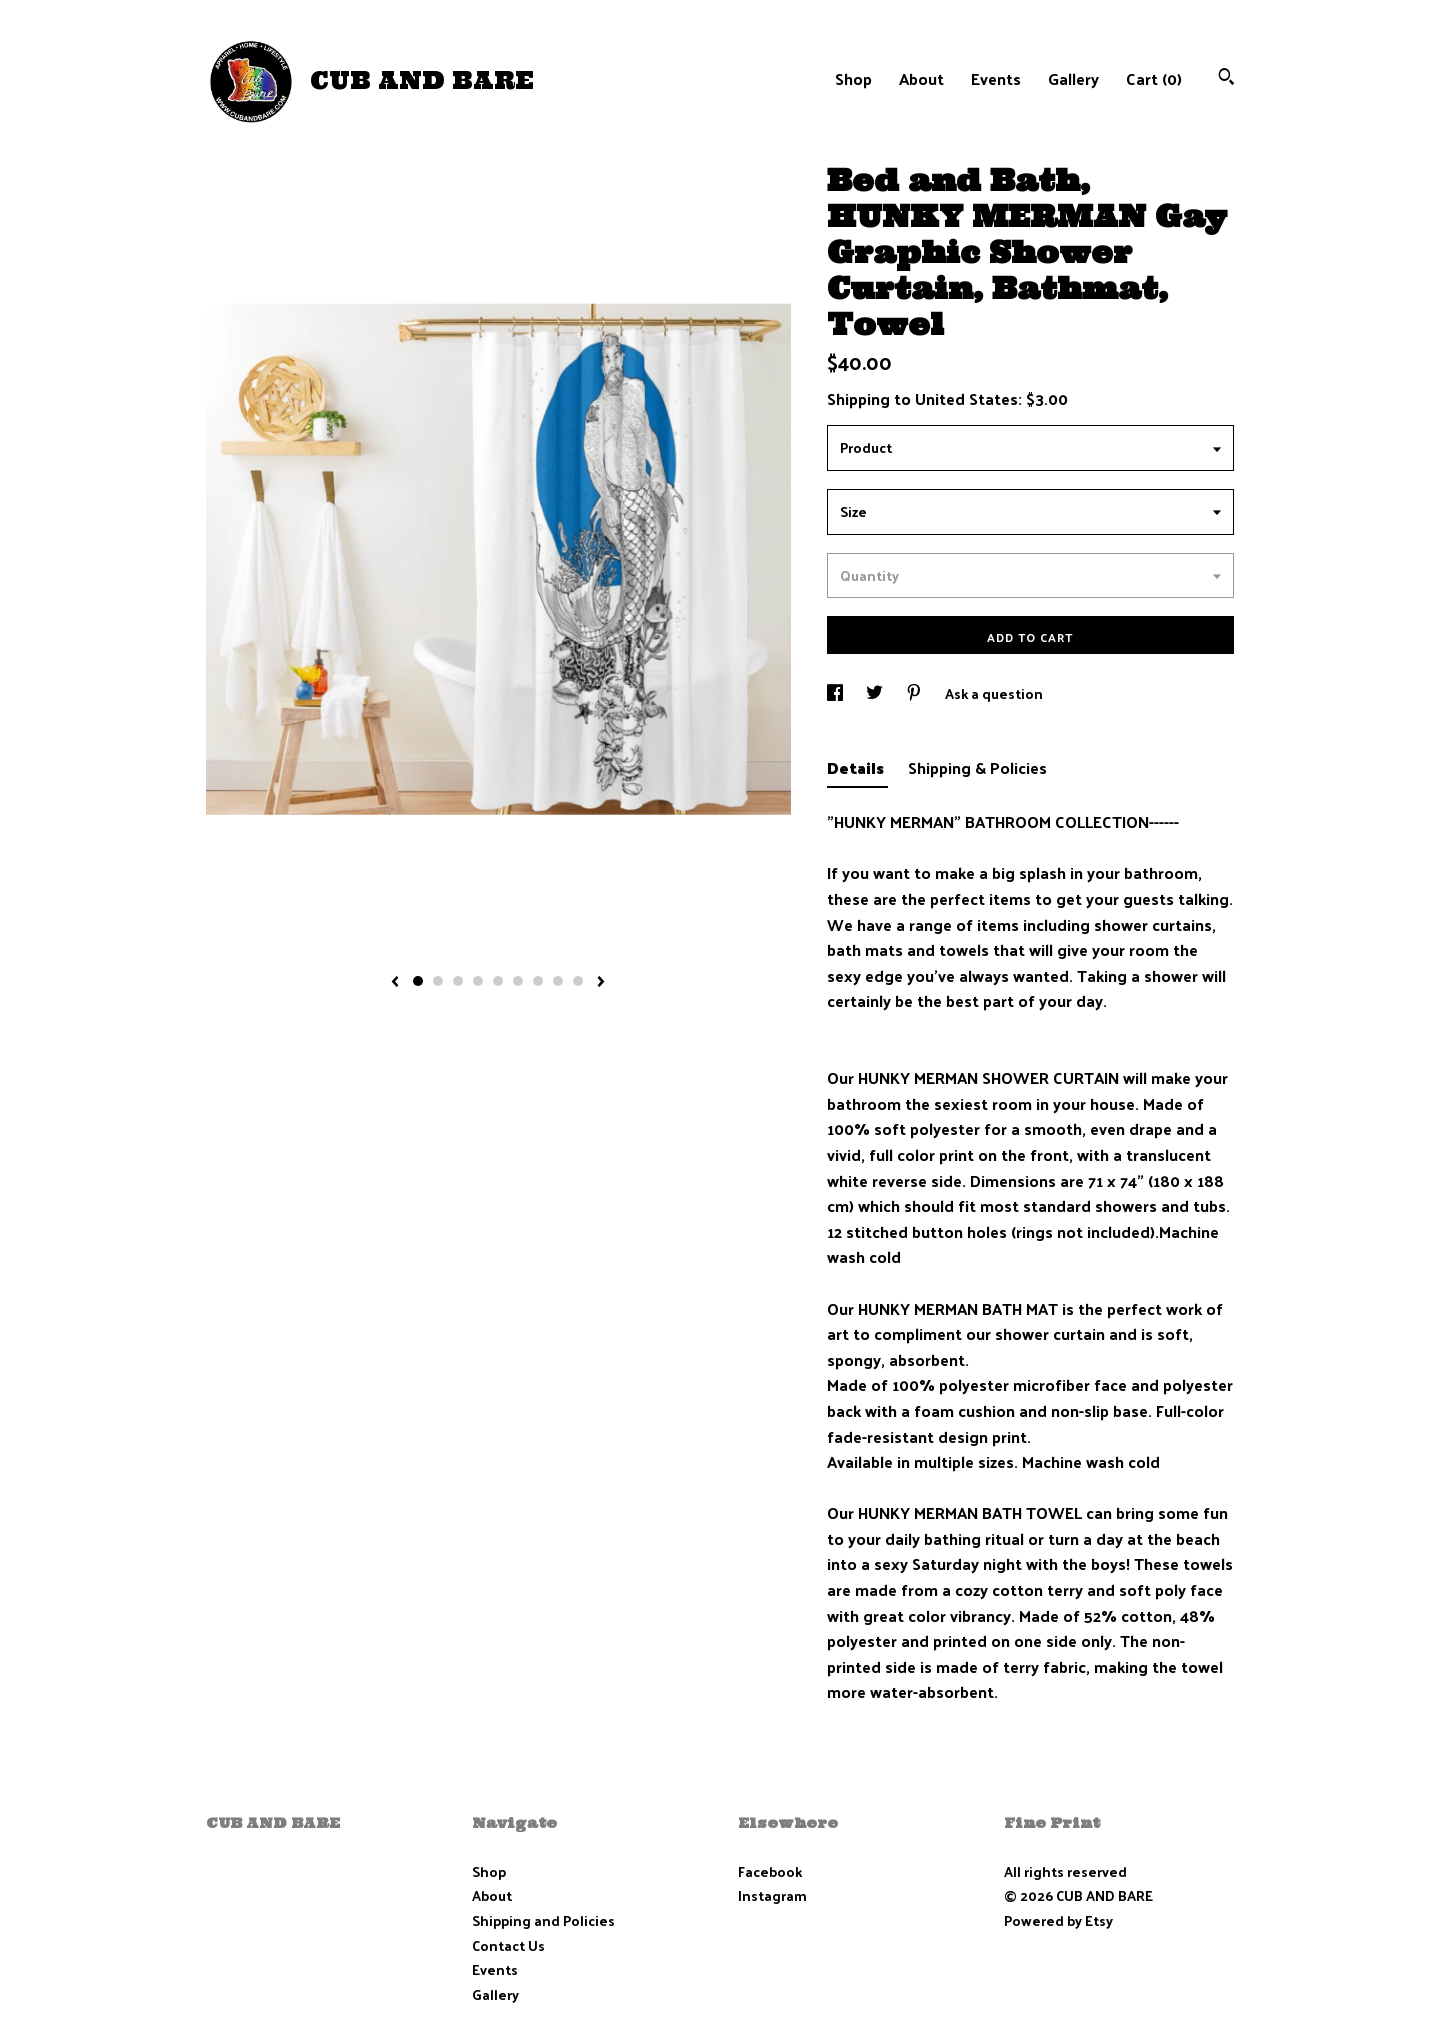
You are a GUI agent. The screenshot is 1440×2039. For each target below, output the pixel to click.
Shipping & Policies (977, 767)
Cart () (1154, 78)
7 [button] (538, 981)
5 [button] (498, 981)
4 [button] (478, 981)
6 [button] (518, 981)
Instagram (772, 1895)
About (921, 78)
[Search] (1226, 78)
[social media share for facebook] (836, 693)
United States (966, 398)
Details (857, 767)
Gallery (1073, 78)
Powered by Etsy (1058, 1920)
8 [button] (558, 981)
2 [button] (438, 981)
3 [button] (458, 981)
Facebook (770, 1871)
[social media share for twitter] (876, 693)
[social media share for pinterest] (915, 693)
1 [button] (418, 981)
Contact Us (508, 1945)
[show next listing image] (601, 983)
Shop (853, 78)
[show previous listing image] (395, 983)
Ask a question (994, 693)
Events (996, 78)
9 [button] (578, 981)
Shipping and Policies (543, 1920)
